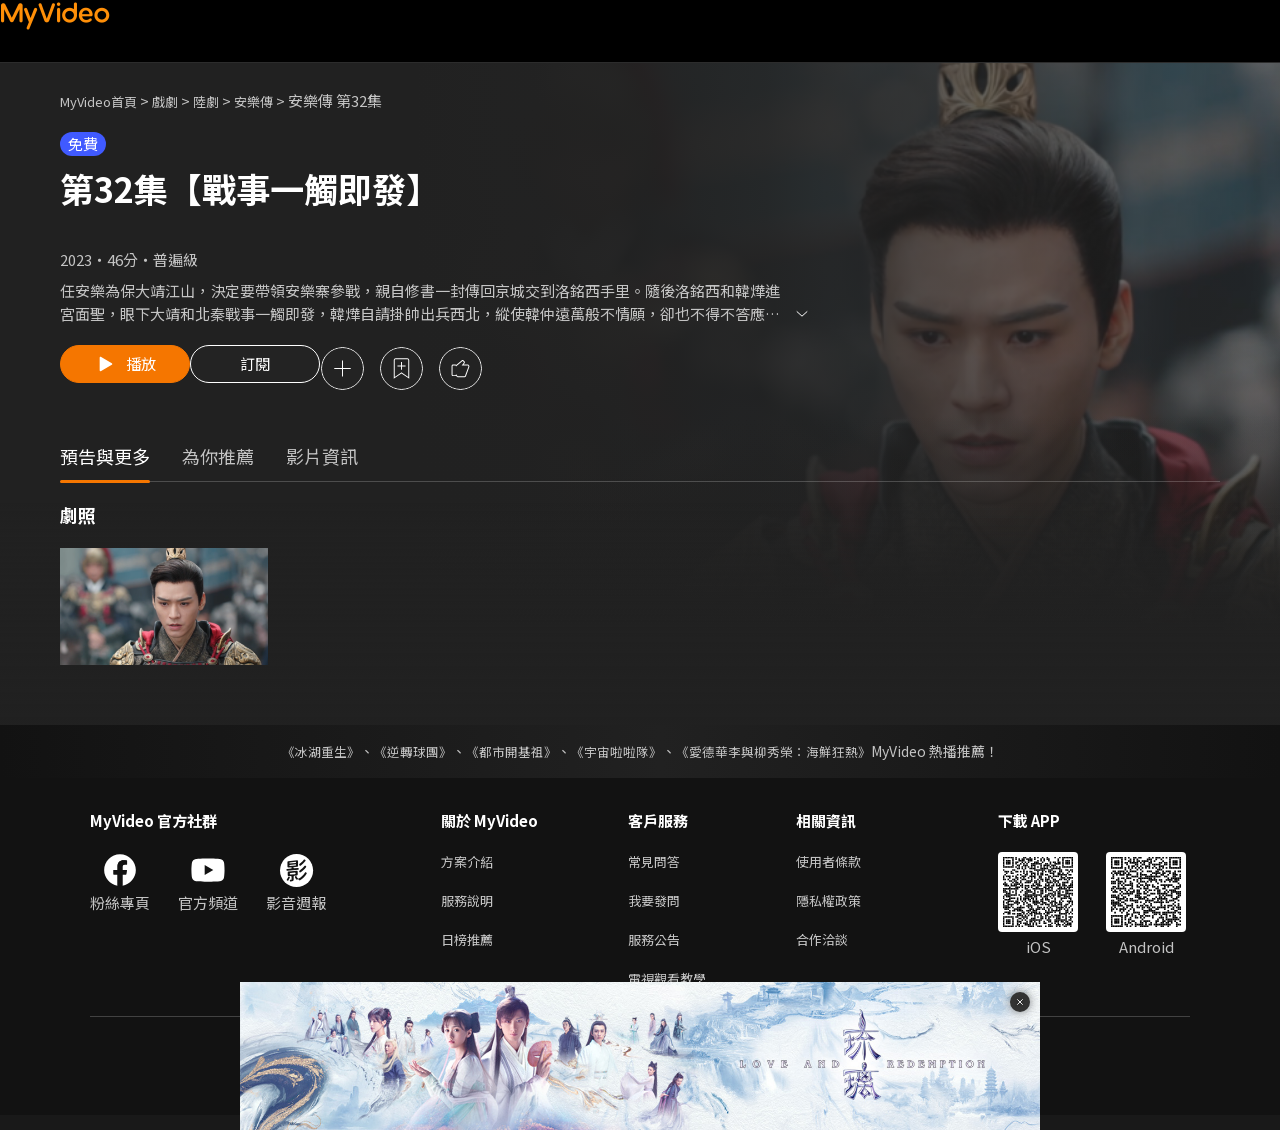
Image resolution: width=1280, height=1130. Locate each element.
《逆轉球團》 (401, 754)
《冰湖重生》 (303, 754)
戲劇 (181, 100)
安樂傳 (278, 100)
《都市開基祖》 (506, 754)
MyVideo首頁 (105, 100)
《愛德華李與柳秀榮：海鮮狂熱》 (786, 754)
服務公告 (658, 949)
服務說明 (471, 907)
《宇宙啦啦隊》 (618, 754)
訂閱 (271, 370)
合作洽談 (838, 949)
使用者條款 (845, 865)
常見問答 (658, 865)
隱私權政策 (845, 907)
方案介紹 (471, 865)
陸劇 (226, 100)
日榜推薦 (471, 949)
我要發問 (658, 907)
